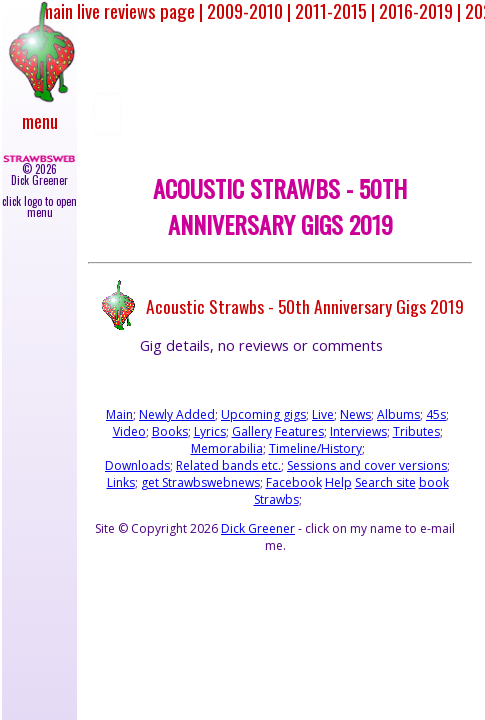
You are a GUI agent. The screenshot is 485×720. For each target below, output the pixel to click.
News (355, 414)
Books (170, 431)
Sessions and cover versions (367, 465)
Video (129, 431)
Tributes (416, 431)
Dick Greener (258, 528)
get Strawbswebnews (200, 482)
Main (119, 414)
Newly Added (177, 414)
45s (436, 414)
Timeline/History (315, 448)
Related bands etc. (228, 465)
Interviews (358, 431)
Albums (398, 414)
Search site (385, 482)
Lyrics (210, 431)
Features (299, 431)
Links (121, 482)
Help (338, 482)
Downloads (137, 465)
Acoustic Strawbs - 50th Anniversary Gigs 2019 (305, 304)
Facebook (294, 482)
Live (323, 414)
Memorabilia (227, 448)
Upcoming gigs (263, 414)
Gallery (252, 431)
